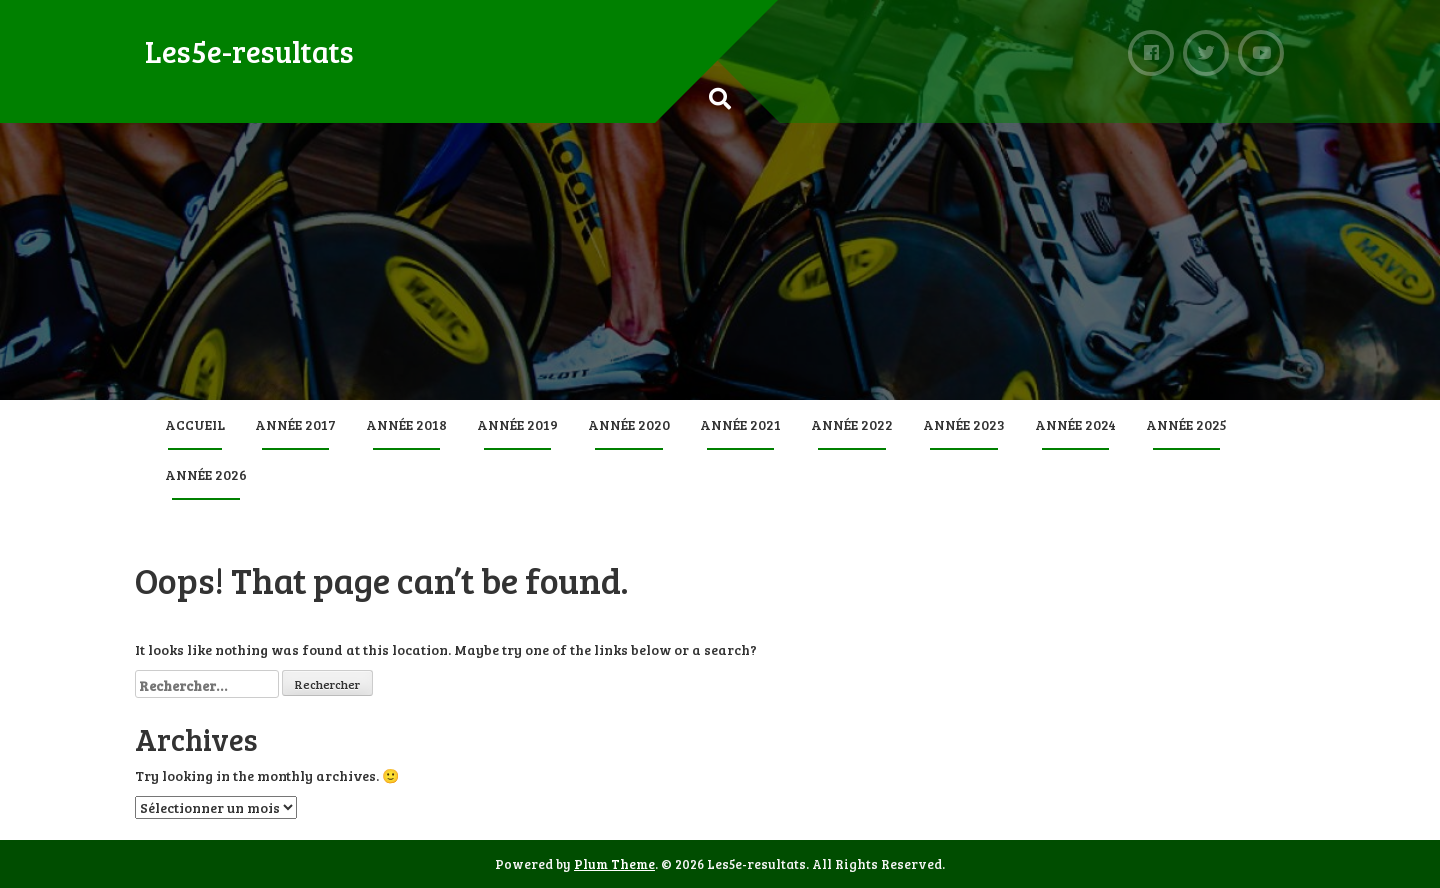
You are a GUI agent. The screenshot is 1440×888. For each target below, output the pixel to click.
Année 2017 (295, 424)
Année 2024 (1075, 424)
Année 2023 (964, 424)
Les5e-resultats (249, 51)
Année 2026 (206, 474)
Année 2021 (740, 424)
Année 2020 (629, 424)
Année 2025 (1186, 424)
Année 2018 (406, 424)
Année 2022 (852, 424)
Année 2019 (517, 424)
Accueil (195, 424)
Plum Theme (614, 864)
